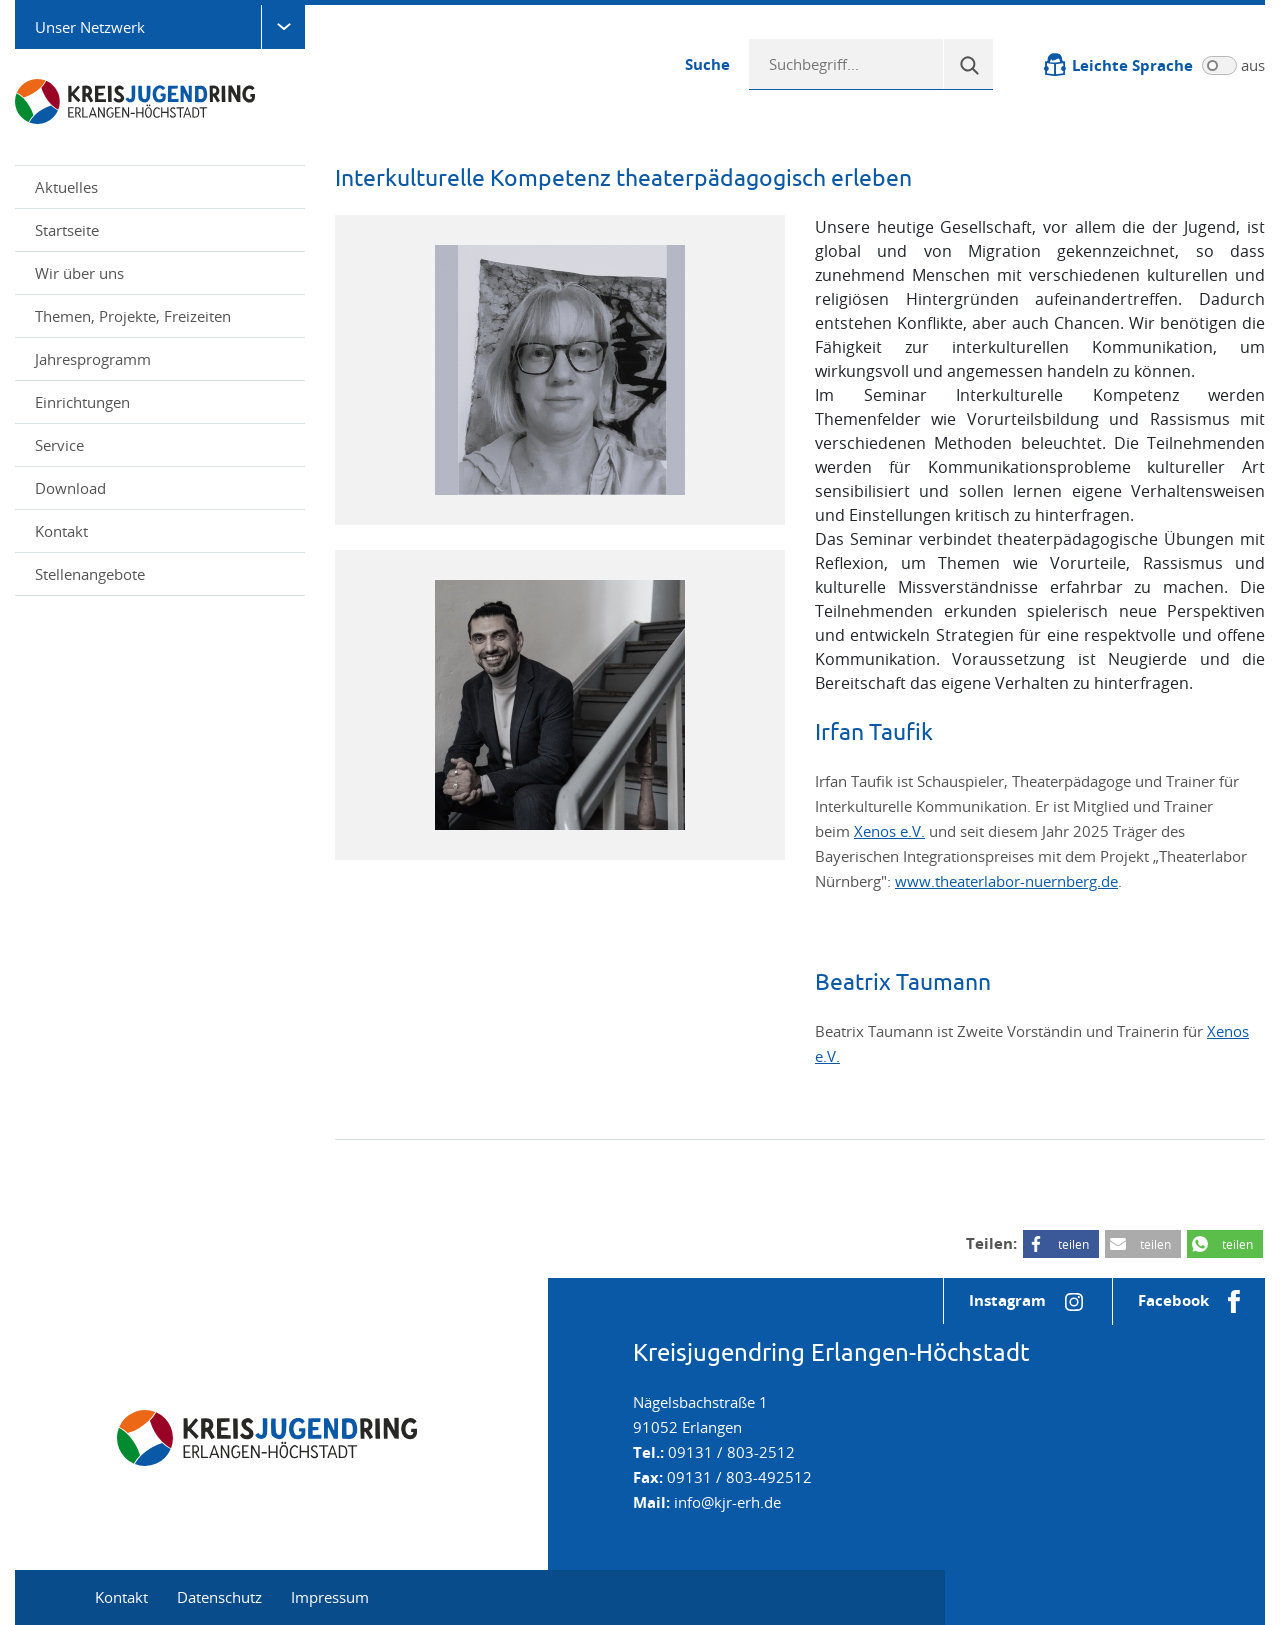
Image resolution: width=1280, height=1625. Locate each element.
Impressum (330, 1597)
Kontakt (61, 531)
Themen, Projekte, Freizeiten (162, 316)
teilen (1073, 1244)
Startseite (67, 230)
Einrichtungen (162, 402)
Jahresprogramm (93, 359)
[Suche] (968, 64)
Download (70, 488)
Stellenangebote (90, 574)
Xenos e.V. (889, 831)
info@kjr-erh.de (727, 1502)
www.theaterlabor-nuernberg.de (1006, 881)
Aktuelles (66, 187)
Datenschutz (219, 1597)
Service (162, 445)
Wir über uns (162, 273)
